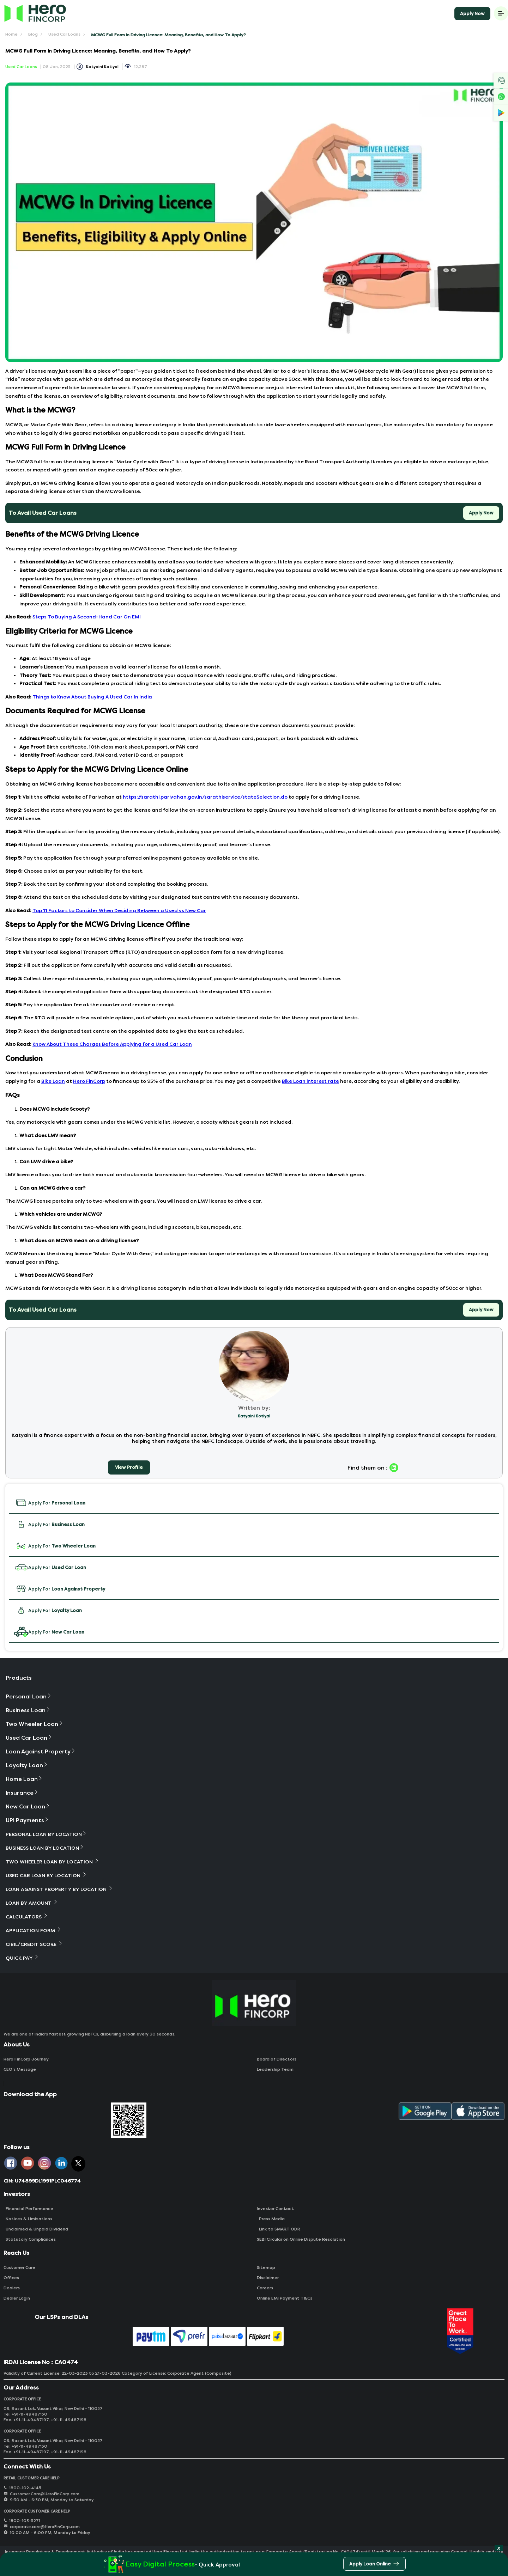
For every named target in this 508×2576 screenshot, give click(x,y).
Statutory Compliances (30, 2239)
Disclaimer (268, 2277)
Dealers (12, 2287)
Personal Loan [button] (29, 1696)
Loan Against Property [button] (41, 1751)
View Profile (129, 1467)
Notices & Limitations (28, 2218)
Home (11, 34)
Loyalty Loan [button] (27, 1765)
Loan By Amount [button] (32, 1902)
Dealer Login (17, 2298)
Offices (11, 2277)
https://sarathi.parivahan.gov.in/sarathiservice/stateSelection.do (205, 797)
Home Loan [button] (24, 1779)
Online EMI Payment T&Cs (284, 2298)
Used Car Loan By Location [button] (46, 1875)
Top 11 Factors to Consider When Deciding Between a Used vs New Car (119, 910)
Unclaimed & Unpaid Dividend (36, 2229)
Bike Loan (53, 1081)
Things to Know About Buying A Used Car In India (92, 697)
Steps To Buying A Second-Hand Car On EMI (86, 616)
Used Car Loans (64, 34)
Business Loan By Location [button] (45, 1847)
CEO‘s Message (20, 2069)
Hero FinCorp (89, 1081)
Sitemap (266, 2267)
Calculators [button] (27, 1916)
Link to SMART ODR (278, 2229)
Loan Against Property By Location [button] (59, 1889)
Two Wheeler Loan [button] (35, 1724)
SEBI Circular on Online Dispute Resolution (301, 2239)
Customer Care (19, 2267)
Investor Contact (275, 2208)
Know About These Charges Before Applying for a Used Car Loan (112, 1044)
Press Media (271, 2218)
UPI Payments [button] (27, 1820)
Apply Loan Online (374, 2564)
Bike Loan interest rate (310, 1081)
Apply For (49, 1503)
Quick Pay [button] (22, 1957)
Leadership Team (275, 2069)
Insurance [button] (22, 1792)
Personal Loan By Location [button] (46, 1834)
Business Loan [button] (28, 1710)
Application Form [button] (34, 1930)
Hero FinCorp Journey (26, 2059)
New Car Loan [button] (28, 1806)
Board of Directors (276, 2059)
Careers (265, 2287)
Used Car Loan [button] (29, 1737)
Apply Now (472, 13)
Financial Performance (28, 2208)
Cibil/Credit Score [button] (34, 1944)
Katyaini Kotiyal (102, 67)
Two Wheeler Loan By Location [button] (52, 1861)
